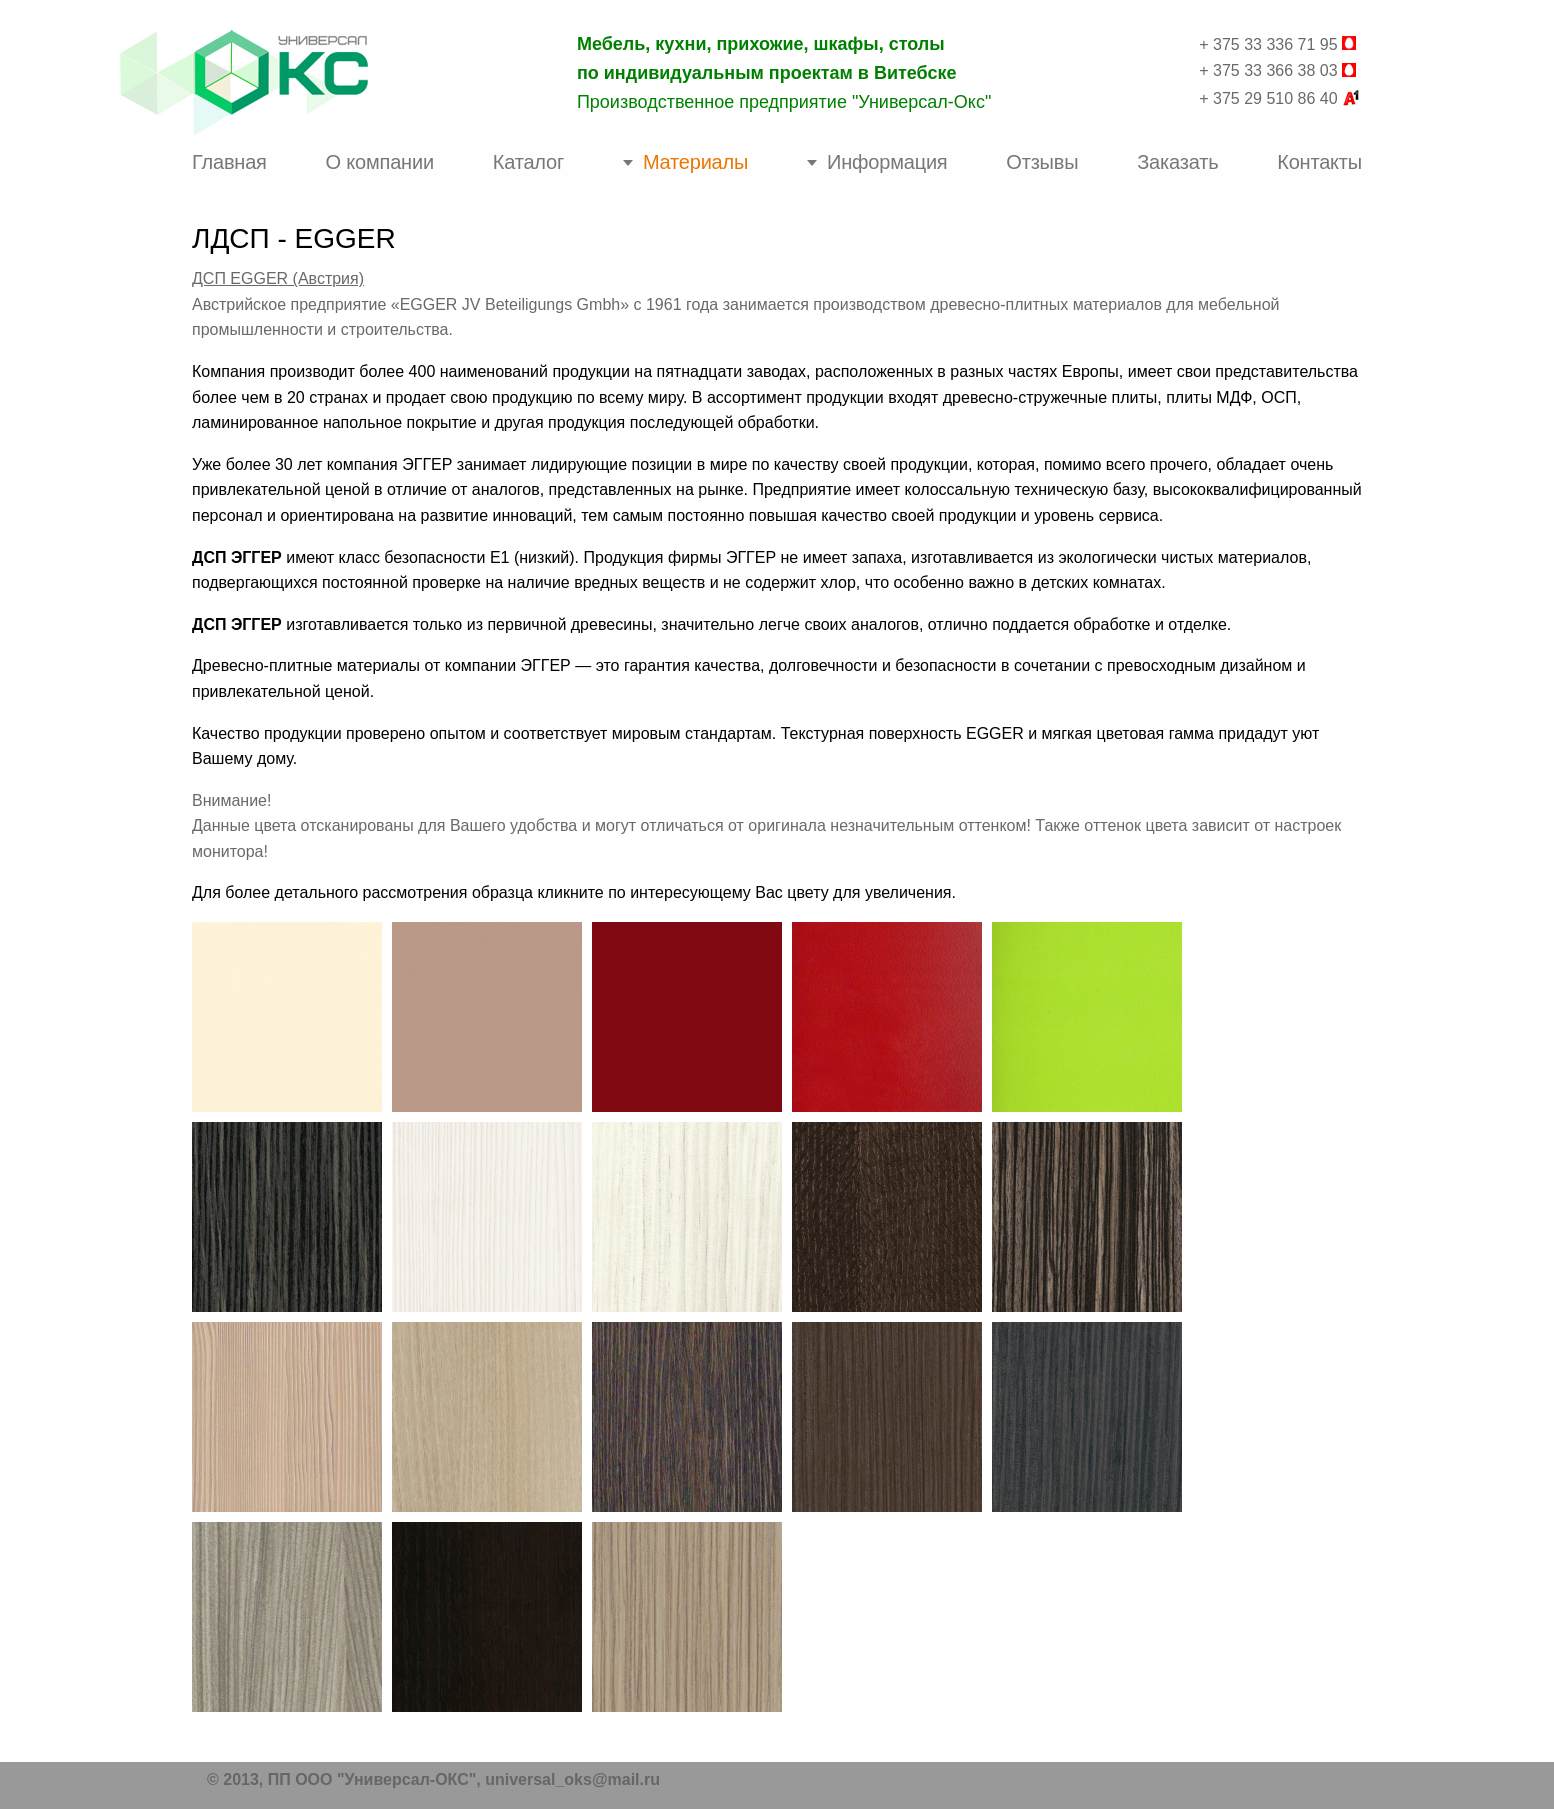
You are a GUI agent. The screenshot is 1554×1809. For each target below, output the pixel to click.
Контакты (1319, 162)
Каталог (528, 162)
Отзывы (1042, 162)
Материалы (695, 162)
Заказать (1177, 162)
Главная (229, 162)
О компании (380, 162)
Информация (887, 162)
